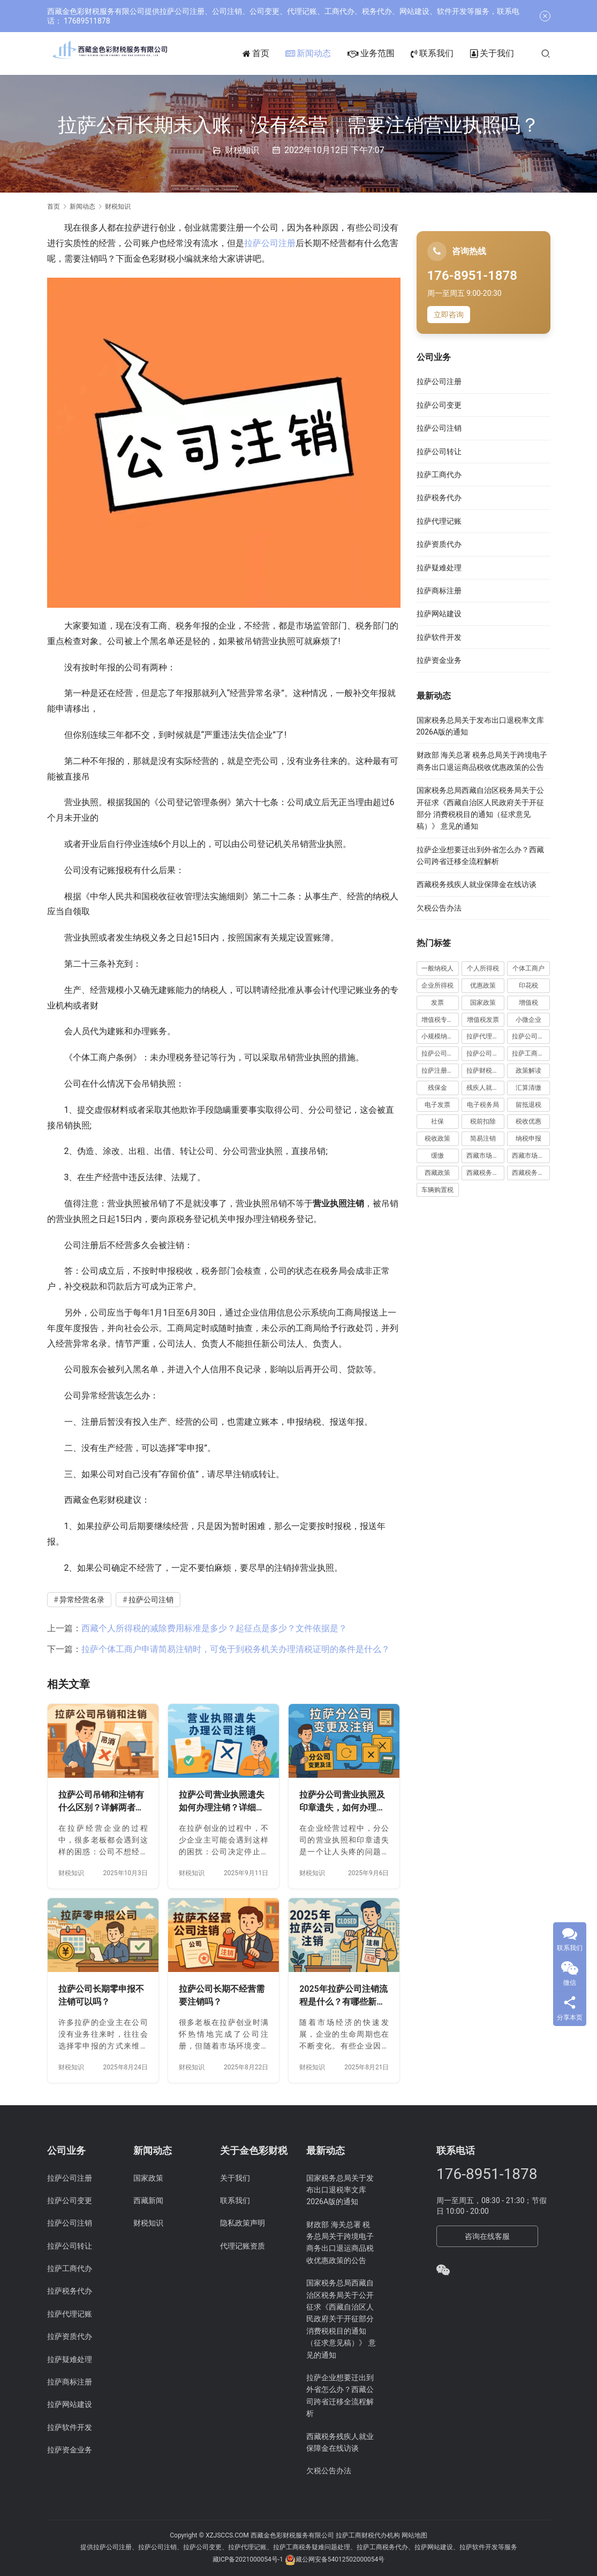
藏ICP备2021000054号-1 (249, 2559)
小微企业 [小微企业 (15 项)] (528, 1019)
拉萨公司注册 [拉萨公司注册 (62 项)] (440, 1053)
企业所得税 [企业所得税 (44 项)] (437, 985)
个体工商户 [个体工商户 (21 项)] (528, 968)
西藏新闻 (148, 2200)
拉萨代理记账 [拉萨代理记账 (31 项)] (485, 1036)
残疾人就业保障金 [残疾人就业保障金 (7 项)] (485, 1087)
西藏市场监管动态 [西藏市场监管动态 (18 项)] (485, 1155)
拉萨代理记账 (439, 521)
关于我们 (509, 53)
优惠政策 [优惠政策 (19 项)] (483, 985)
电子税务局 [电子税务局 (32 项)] (483, 1105)
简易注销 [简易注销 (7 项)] (483, 1138)
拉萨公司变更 (439, 405)
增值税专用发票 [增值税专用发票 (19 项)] (440, 1019)
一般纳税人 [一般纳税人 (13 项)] (437, 968)
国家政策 (148, 2178)
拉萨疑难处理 (439, 567)
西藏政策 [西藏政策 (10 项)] (437, 1172)
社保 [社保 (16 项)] (437, 1121)
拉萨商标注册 (439, 590)
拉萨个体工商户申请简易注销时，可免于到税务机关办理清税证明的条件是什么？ (235, 1649)
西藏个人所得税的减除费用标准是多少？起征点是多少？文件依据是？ (214, 1628)
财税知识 (242, 150)
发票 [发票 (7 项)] (437, 1002)
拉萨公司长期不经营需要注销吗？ (222, 1995)
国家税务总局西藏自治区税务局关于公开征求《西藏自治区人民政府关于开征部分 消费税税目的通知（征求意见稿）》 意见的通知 (340, 2319)
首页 (273, 53)
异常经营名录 (81, 1599)
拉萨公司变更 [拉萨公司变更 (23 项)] (531, 1036)
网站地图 (414, 2535)
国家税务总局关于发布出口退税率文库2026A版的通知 (340, 2190)
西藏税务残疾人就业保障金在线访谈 (476, 884)
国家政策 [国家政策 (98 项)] (483, 1002)
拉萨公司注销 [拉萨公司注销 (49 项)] (485, 1053)
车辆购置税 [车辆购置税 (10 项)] (437, 1190)
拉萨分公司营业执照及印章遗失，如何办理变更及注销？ (342, 1802)
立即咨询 (449, 314)
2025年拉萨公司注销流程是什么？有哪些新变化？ (343, 1996)
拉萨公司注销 (151, 1599)
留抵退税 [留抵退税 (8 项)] (528, 1105)
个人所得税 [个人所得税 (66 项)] (483, 968)
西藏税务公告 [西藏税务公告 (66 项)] (485, 1172)
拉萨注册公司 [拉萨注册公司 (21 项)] (440, 1070)
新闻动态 (325, 53)
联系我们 (449, 53)
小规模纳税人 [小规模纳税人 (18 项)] (440, 1036)
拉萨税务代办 (439, 497)
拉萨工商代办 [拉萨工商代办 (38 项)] (531, 1053)
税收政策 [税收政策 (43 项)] (437, 1138)
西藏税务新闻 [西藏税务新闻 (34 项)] (531, 1172)
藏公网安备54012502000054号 (340, 2559)
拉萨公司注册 (270, 243)
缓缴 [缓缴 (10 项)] (437, 1155)
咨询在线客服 (487, 2236)
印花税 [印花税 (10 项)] (528, 985)
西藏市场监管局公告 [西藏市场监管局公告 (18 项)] (531, 1155)
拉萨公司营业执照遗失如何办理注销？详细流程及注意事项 (222, 1802)
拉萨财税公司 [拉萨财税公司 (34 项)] (485, 1070)
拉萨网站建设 (439, 613)
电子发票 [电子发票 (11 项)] (437, 1105)
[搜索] (563, 53)
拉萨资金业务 (439, 660)
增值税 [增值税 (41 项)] (528, 1002)
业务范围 (388, 53)
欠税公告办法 (439, 908)
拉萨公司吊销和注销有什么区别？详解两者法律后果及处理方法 (101, 1802)
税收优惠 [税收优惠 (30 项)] (528, 1121)
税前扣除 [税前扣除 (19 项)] (483, 1121)
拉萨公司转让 (439, 451)
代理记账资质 (242, 2246)
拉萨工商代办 (439, 474)
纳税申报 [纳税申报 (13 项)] (528, 1138)
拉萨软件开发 (439, 637)
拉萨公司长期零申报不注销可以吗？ (101, 1995)
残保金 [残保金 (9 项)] (437, 1087)
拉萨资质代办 (439, 544)
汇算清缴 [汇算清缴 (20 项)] (528, 1087)
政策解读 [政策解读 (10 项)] (528, 1070)
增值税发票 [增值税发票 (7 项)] (483, 1019)
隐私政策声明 (242, 2223)
